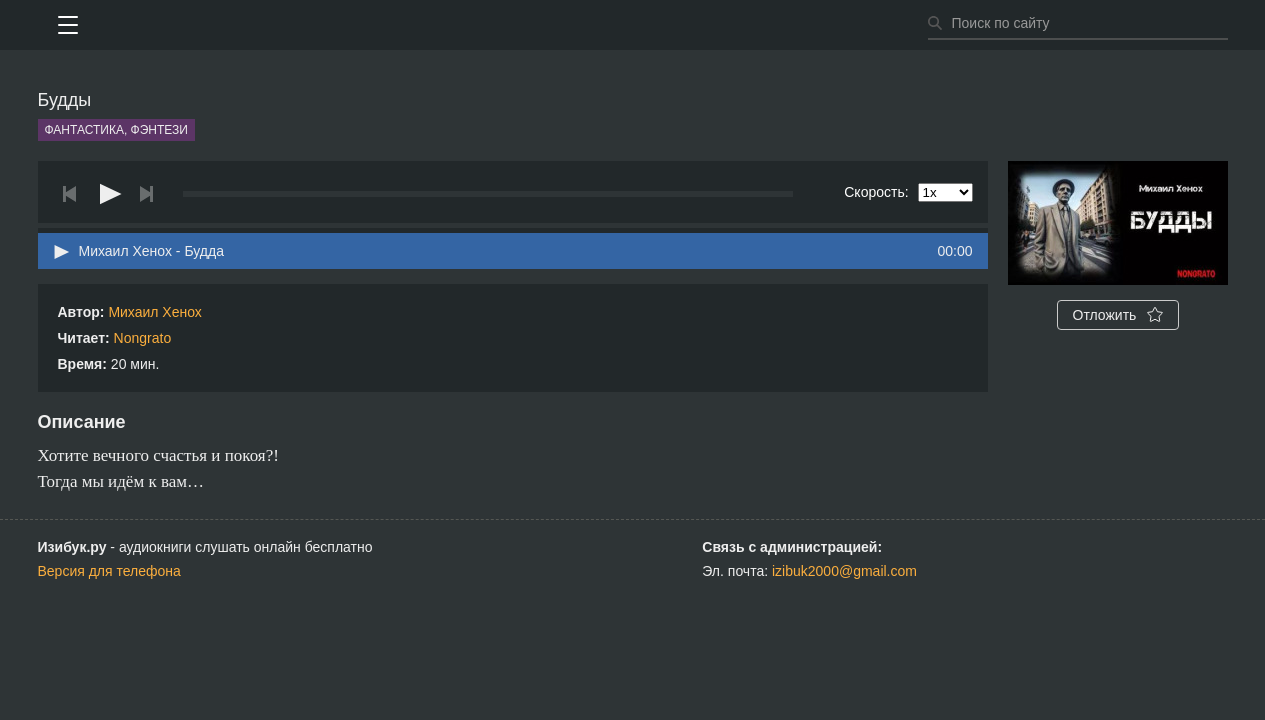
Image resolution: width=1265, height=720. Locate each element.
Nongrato (143, 338)
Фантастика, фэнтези (116, 130)
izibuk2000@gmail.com (844, 571)
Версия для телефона (109, 571)
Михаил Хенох (154, 312)
